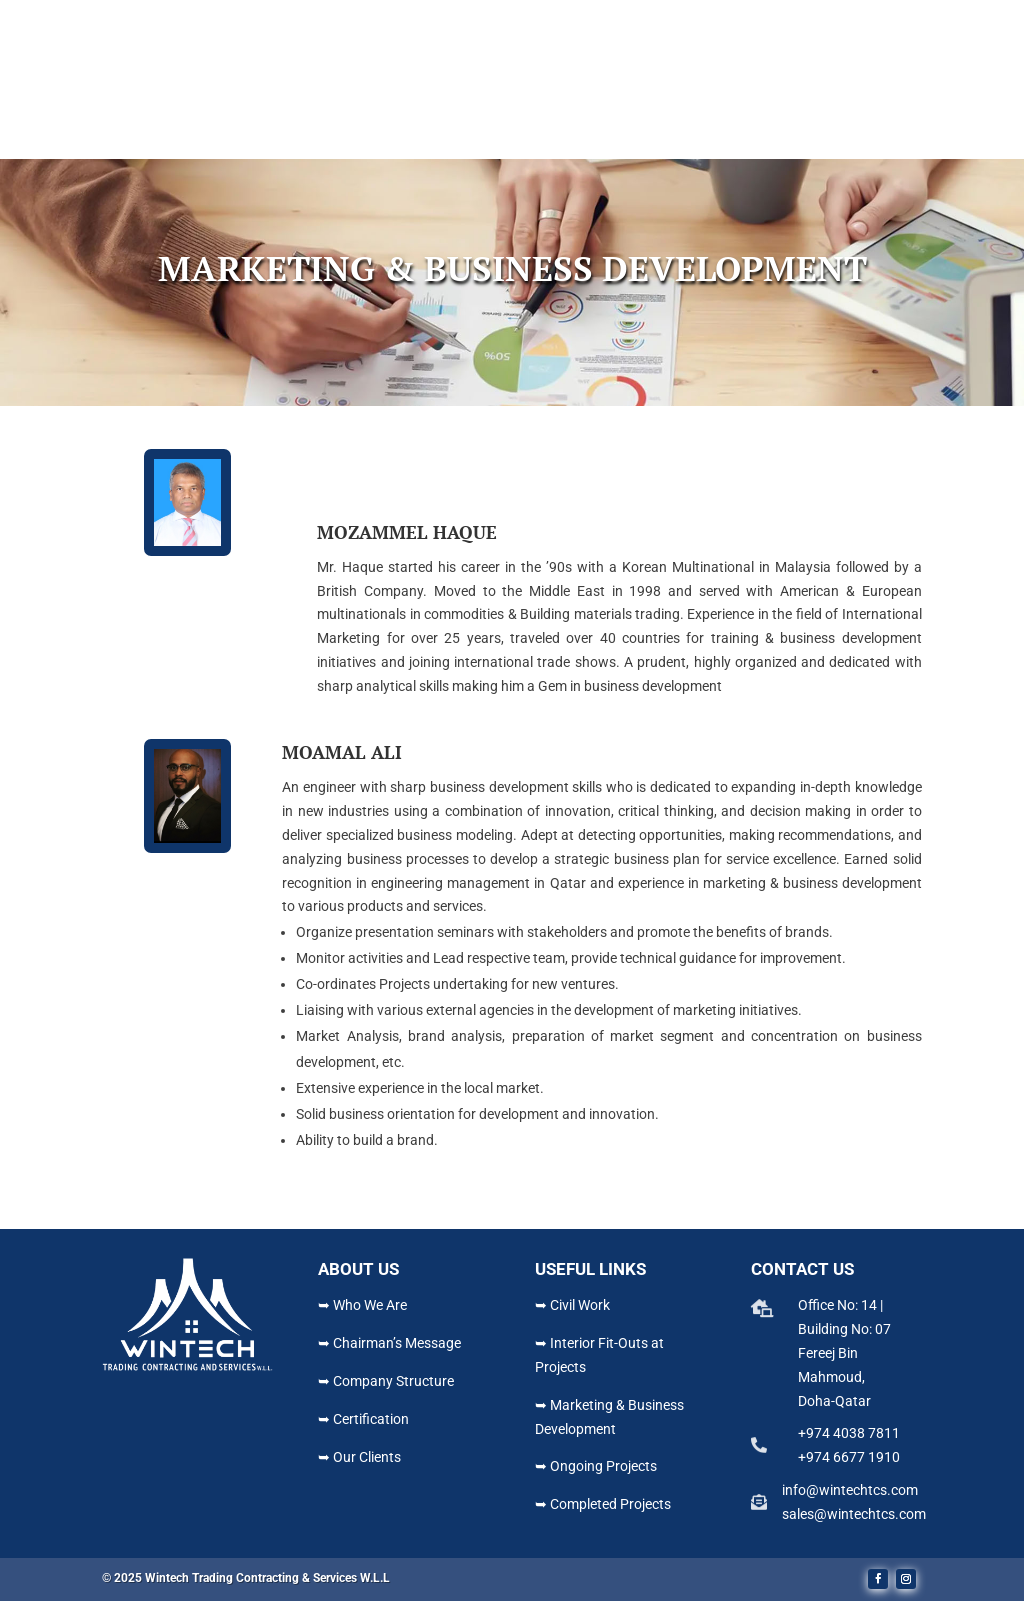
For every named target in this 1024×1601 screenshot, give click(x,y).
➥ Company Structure (386, 1381)
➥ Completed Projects (603, 1504)
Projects (554, 136)
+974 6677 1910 (849, 1457)
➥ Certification (363, 1419)
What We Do (445, 136)
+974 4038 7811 (849, 1433)
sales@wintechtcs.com (854, 1514)
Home (271, 136)
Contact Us (735, 136)
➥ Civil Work (572, 1305)
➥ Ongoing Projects (596, 1466)
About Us (338, 136)
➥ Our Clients (359, 1457)
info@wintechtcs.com (850, 1490)
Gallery (652, 136)
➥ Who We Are (362, 1305)
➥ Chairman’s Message (389, 1343)
